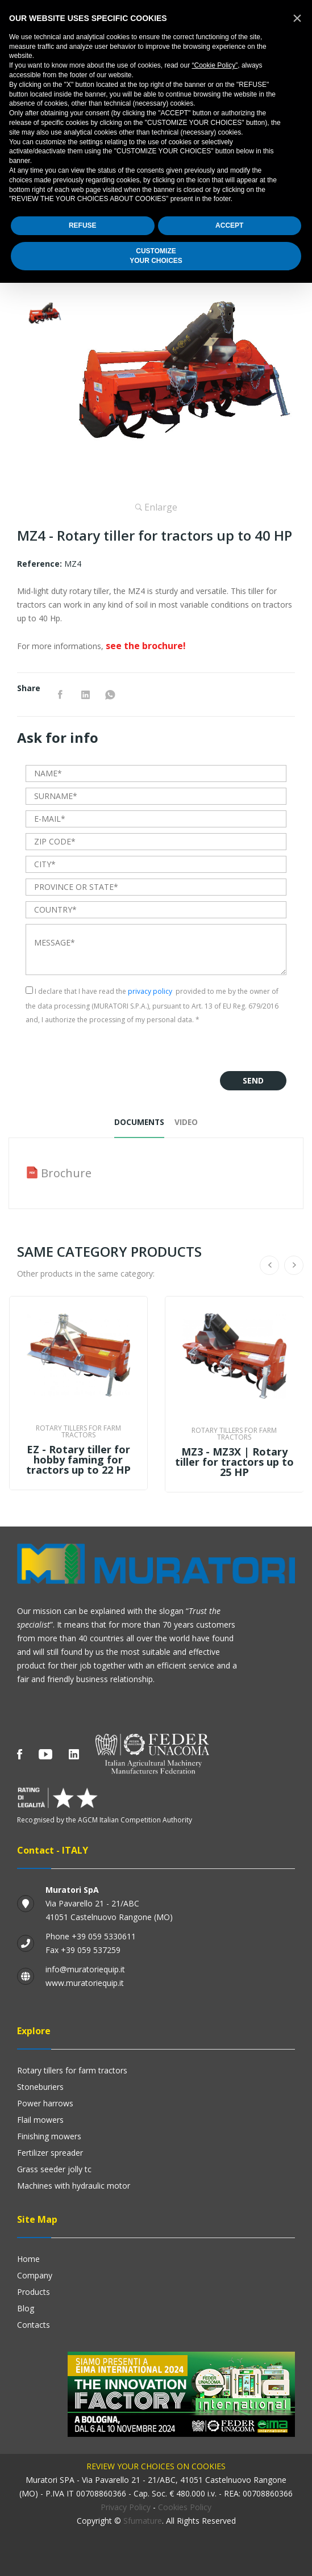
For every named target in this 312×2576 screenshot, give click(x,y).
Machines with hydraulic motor (73, 2185)
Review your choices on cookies (156, 2466)
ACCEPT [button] (229, 225)
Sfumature (142, 2520)
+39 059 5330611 (104, 1936)
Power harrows (45, 2103)
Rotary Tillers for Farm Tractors (72, 2070)
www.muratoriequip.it (84, 1982)
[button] (297, 18)
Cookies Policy (184, 2507)
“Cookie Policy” (215, 65)
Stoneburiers (40, 2086)
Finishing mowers (49, 2136)
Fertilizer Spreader (50, 2152)
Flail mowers (40, 2119)
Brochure (66, 1173)
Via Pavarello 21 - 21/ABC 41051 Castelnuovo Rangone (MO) (109, 1903)
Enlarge (156, 507)
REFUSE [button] (83, 225)
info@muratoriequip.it (85, 1969)
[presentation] (112, 1049)
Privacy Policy (126, 2507)
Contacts (33, 2324)
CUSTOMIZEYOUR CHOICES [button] (156, 256)
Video (187, 1121)
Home (28, 2258)
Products (33, 2291)
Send (253, 1080)
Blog (25, 2308)
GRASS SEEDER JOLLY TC (54, 2169)
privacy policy (150, 991)
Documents (139, 1121)
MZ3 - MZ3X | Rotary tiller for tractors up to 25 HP (234, 1461)
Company (34, 2275)
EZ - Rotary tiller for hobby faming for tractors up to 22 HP (78, 1459)
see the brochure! (146, 645)
